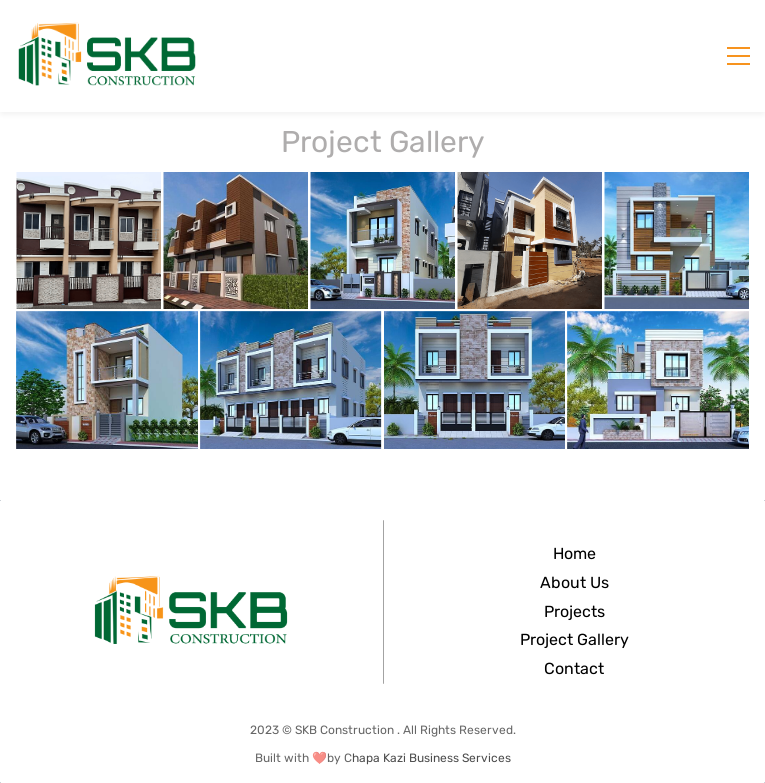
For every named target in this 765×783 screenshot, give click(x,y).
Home (574, 553)
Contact (574, 668)
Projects (574, 611)
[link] (191, 586)
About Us (574, 582)
